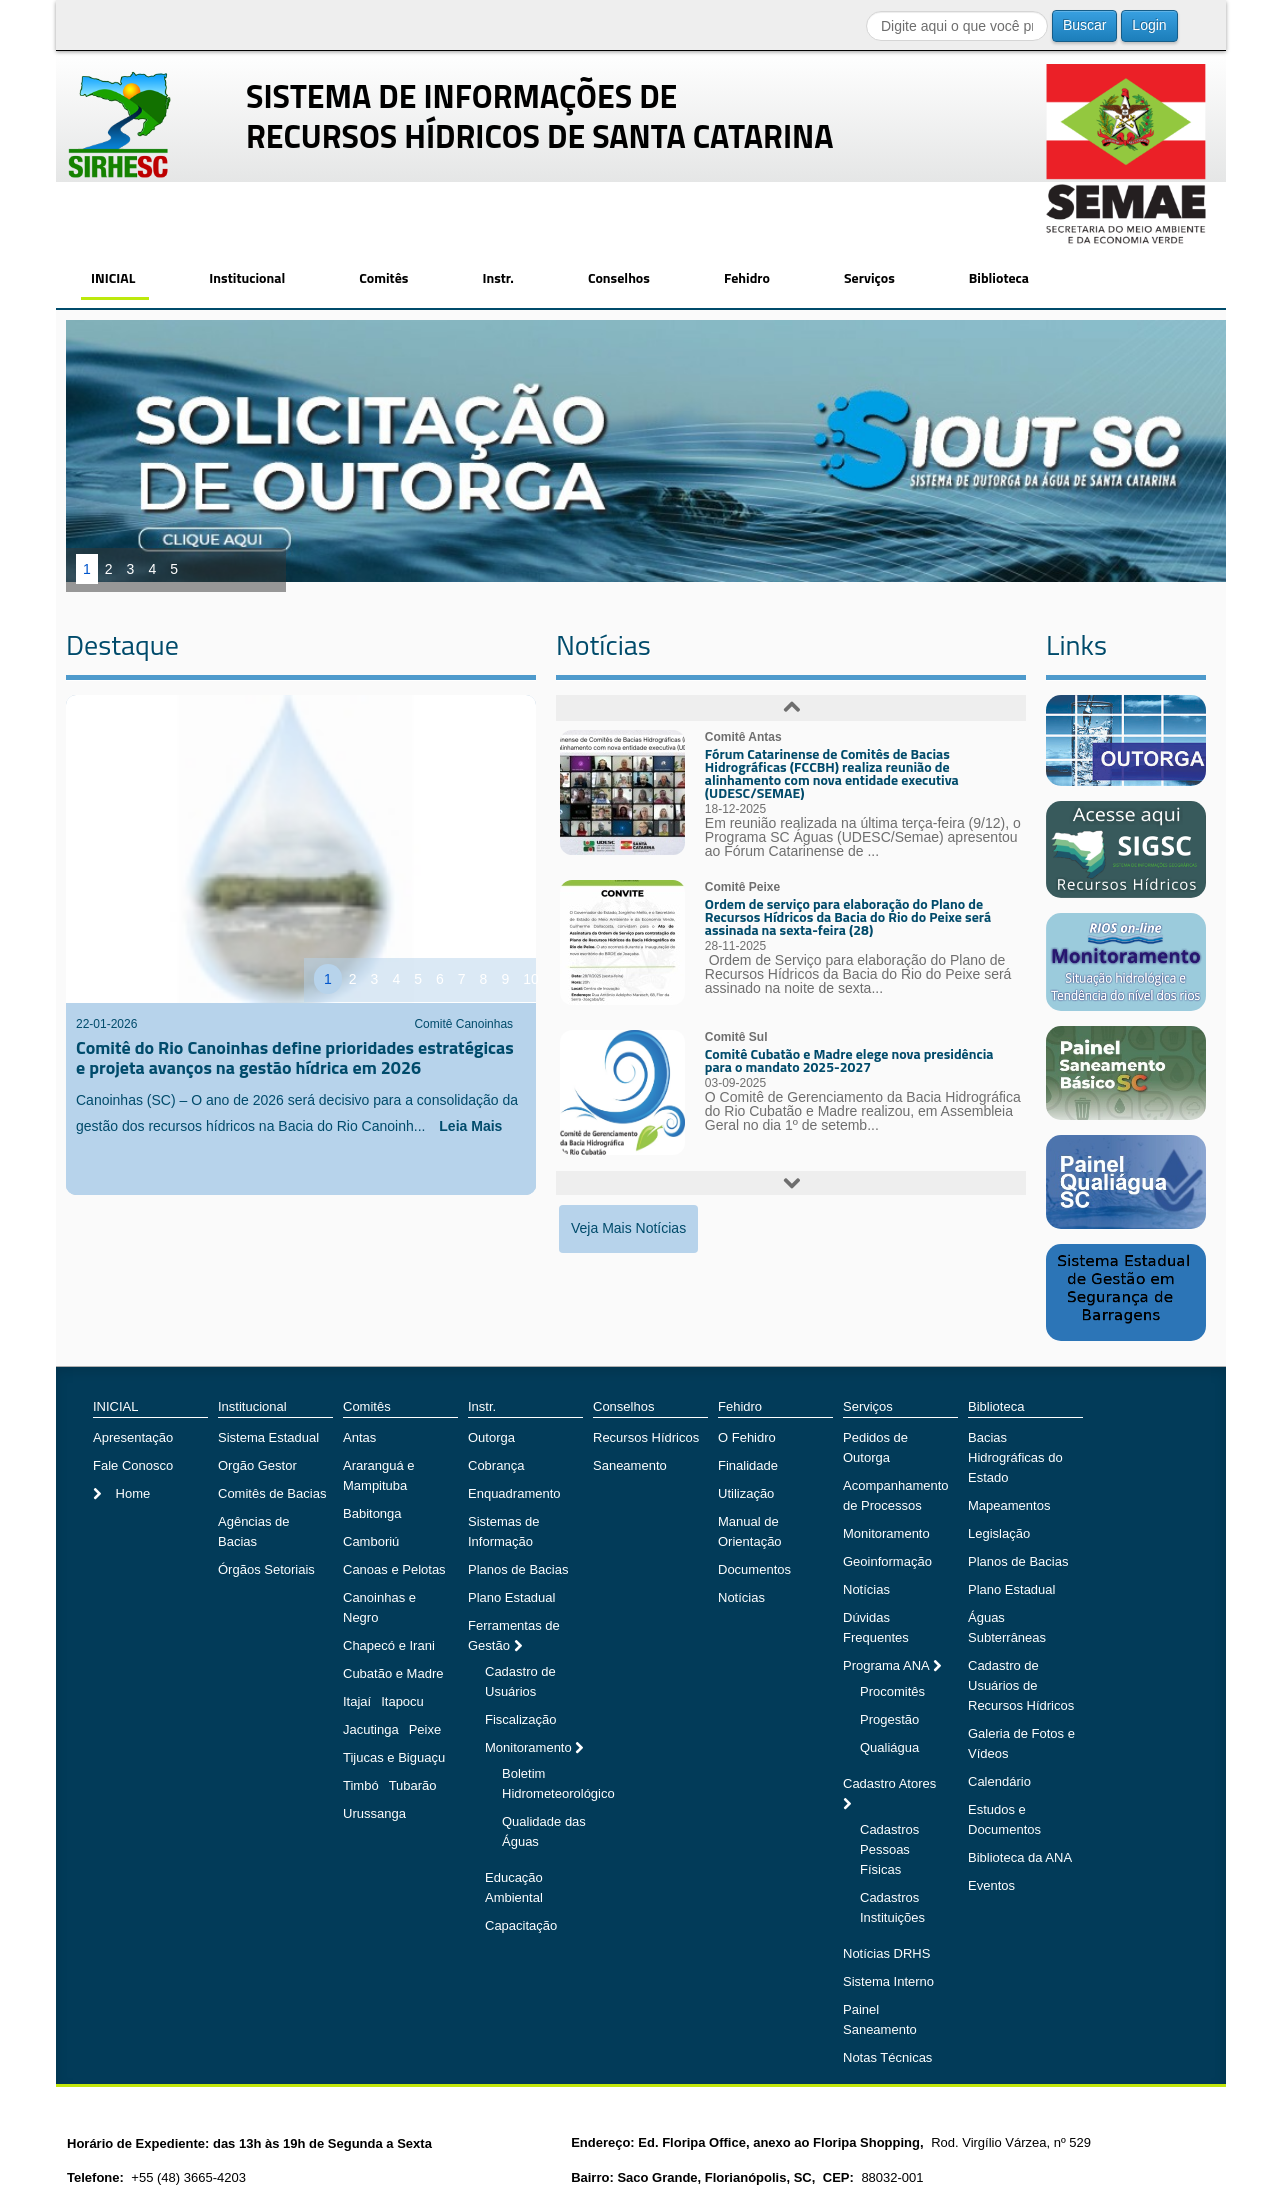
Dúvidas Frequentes (876, 1627)
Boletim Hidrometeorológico (558, 1783)
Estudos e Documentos (1004, 1819)
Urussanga (374, 1813)
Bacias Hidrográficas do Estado (1015, 1457)
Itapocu (402, 1701)
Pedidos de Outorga (875, 1447)
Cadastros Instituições (892, 1907)
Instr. (498, 277)
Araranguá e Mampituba (379, 1475)
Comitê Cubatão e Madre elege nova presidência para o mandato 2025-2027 (849, 1060)
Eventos (991, 1885)
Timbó (361, 1785)
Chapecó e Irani (389, 1645)
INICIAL (113, 277)
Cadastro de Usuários (520, 1681)
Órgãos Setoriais (266, 1569)
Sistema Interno (888, 1981)
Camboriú (371, 1541)
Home (131, 1493)
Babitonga (372, 1513)
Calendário (999, 1781)
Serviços (869, 277)
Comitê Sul (736, 1037)
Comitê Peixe (742, 887)
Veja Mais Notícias (628, 1228)
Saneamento (630, 1465)
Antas (359, 1437)
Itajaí (357, 1701)
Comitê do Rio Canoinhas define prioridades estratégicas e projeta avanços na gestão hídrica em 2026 (295, 1057)
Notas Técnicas (887, 2057)
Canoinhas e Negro (379, 1607)
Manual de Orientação (750, 1531)
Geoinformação (887, 1561)
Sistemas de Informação (504, 1531)
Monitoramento (530, 1747)
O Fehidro (747, 1437)
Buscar (1085, 25)
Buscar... (866, 10)
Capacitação (521, 1925)
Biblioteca (999, 277)
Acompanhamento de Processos (896, 1495)
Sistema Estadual (268, 1437)
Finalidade (748, 1465)
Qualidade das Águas (544, 1831)
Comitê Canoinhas (463, 1024)
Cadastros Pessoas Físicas (889, 1849)
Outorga (491, 1437)
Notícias (741, 1597)
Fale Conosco (133, 1465)
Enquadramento (514, 1493)
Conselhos (619, 277)
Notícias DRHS (886, 1953)
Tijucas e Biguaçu (394, 1757)
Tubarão (413, 1785)
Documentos (754, 1569)
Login (1149, 25)
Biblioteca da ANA (1020, 1857)
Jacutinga (371, 1729)
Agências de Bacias (254, 1531)
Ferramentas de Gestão (514, 1635)
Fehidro (747, 277)
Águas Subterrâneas (1007, 1627)
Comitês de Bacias (272, 1493)
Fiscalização (521, 1719)
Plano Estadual (511, 1597)
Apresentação (133, 1437)
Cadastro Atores (889, 1783)
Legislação (999, 1533)
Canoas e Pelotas (394, 1569)
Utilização (746, 1493)
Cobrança (496, 1465)
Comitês (383, 277)
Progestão (889, 1719)
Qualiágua (889, 1747)
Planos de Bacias (518, 1569)
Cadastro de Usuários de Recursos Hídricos (1021, 1685)
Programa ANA (888, 1665)
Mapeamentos (1009, 1505)
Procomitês (892, 1691)
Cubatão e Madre (393, 1673)
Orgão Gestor (257, 1465)
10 (531, 979)
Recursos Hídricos (646, 1437)
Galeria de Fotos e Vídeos (1021, 1743)
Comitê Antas (743, 737)
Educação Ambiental (514, 1887)
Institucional (247, 277)
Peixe (425, 1729)
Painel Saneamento (880, 2019)
